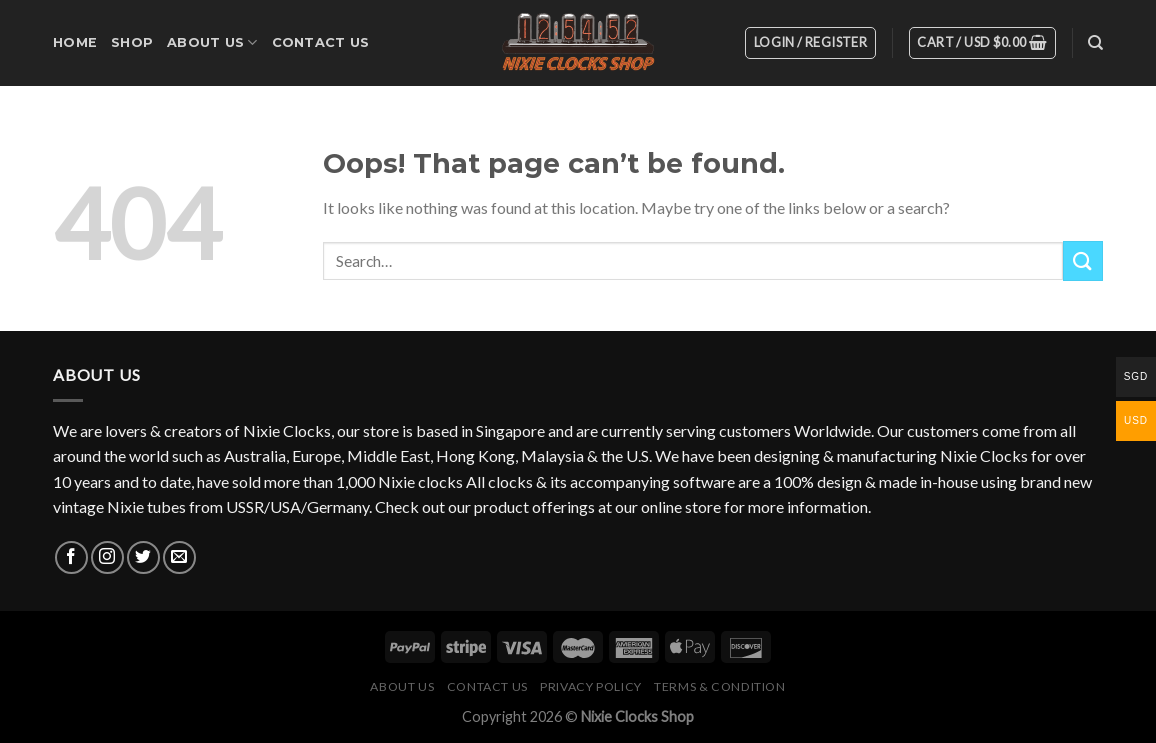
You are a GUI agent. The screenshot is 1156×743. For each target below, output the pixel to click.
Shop (132, 42)
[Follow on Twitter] (143, 557)
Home (75, 42)
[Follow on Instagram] (107, 557)
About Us (212, 42)
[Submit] (1083, 260)
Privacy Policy (591, 686)
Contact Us (321, 42)
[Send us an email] (179, 557)
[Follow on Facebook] (71, 557)
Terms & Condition (719, 686)
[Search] (1095, 43)
